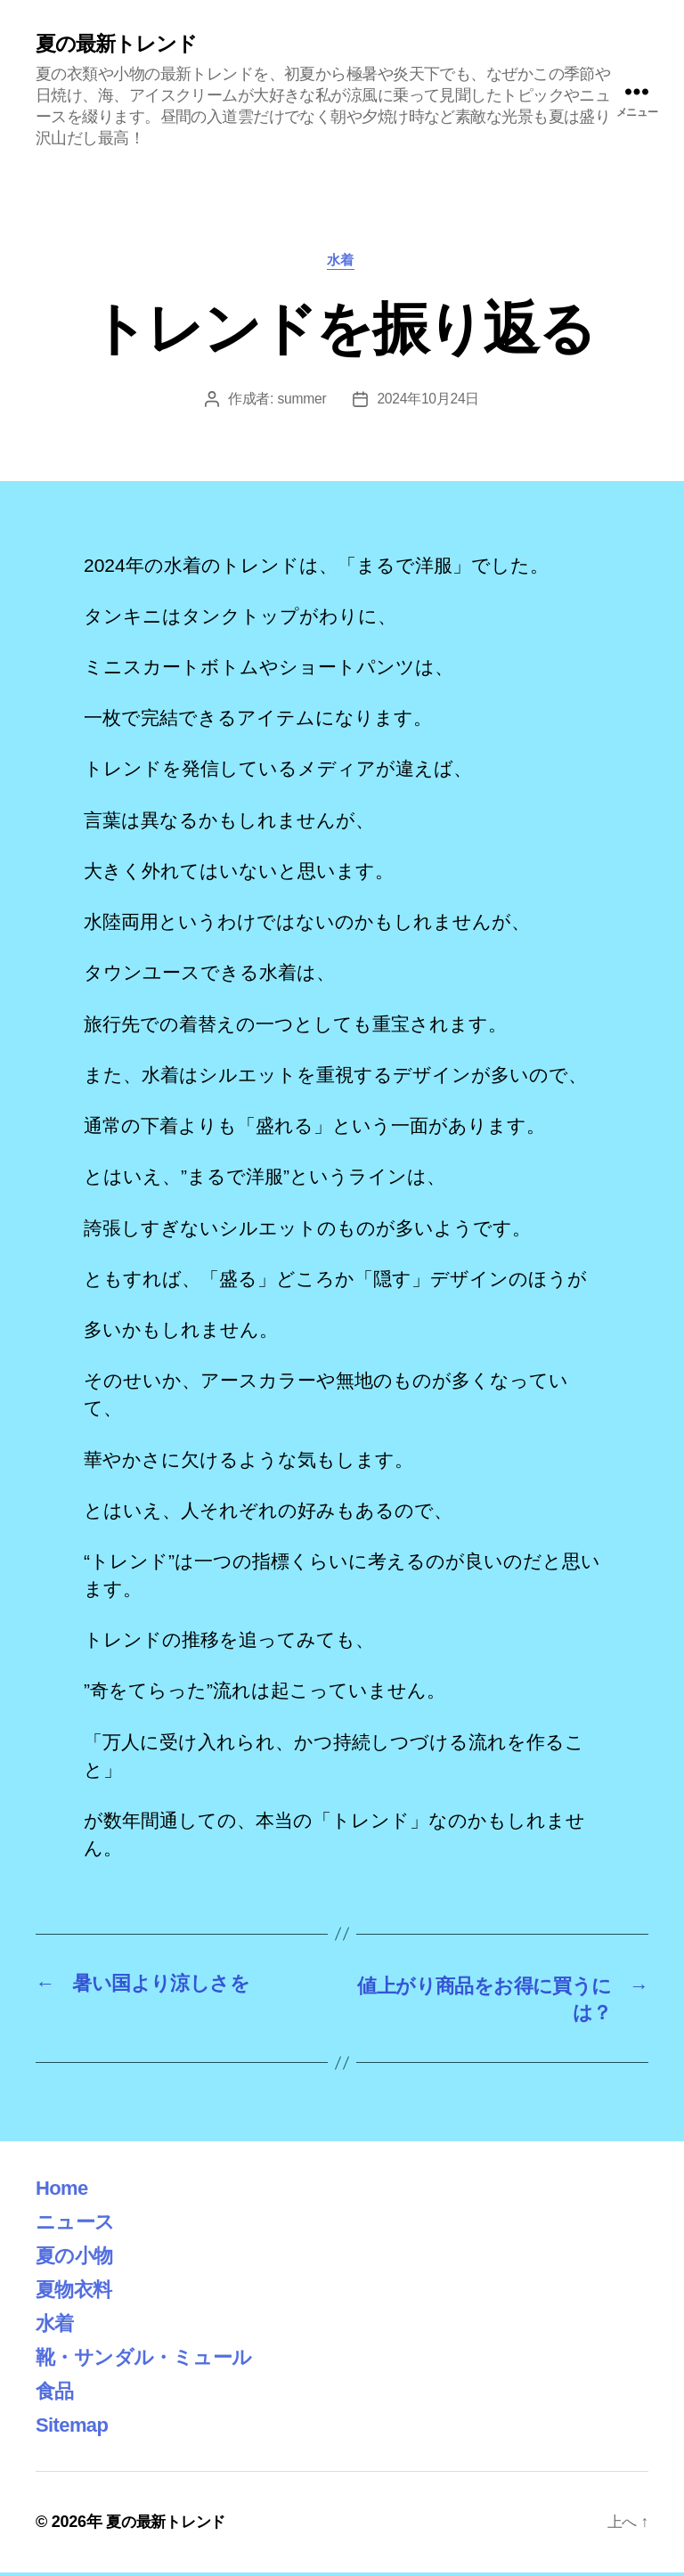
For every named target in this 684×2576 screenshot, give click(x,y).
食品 (56, 2394)
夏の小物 (77, 2258)
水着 (341, 262)
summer (301, 401)
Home (64, 2191)
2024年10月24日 (428, 401)
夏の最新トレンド (120, 44)
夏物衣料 (77, 2292)
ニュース (78, 2225)
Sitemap (75, 2428)
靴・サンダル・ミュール (153, 2360)
